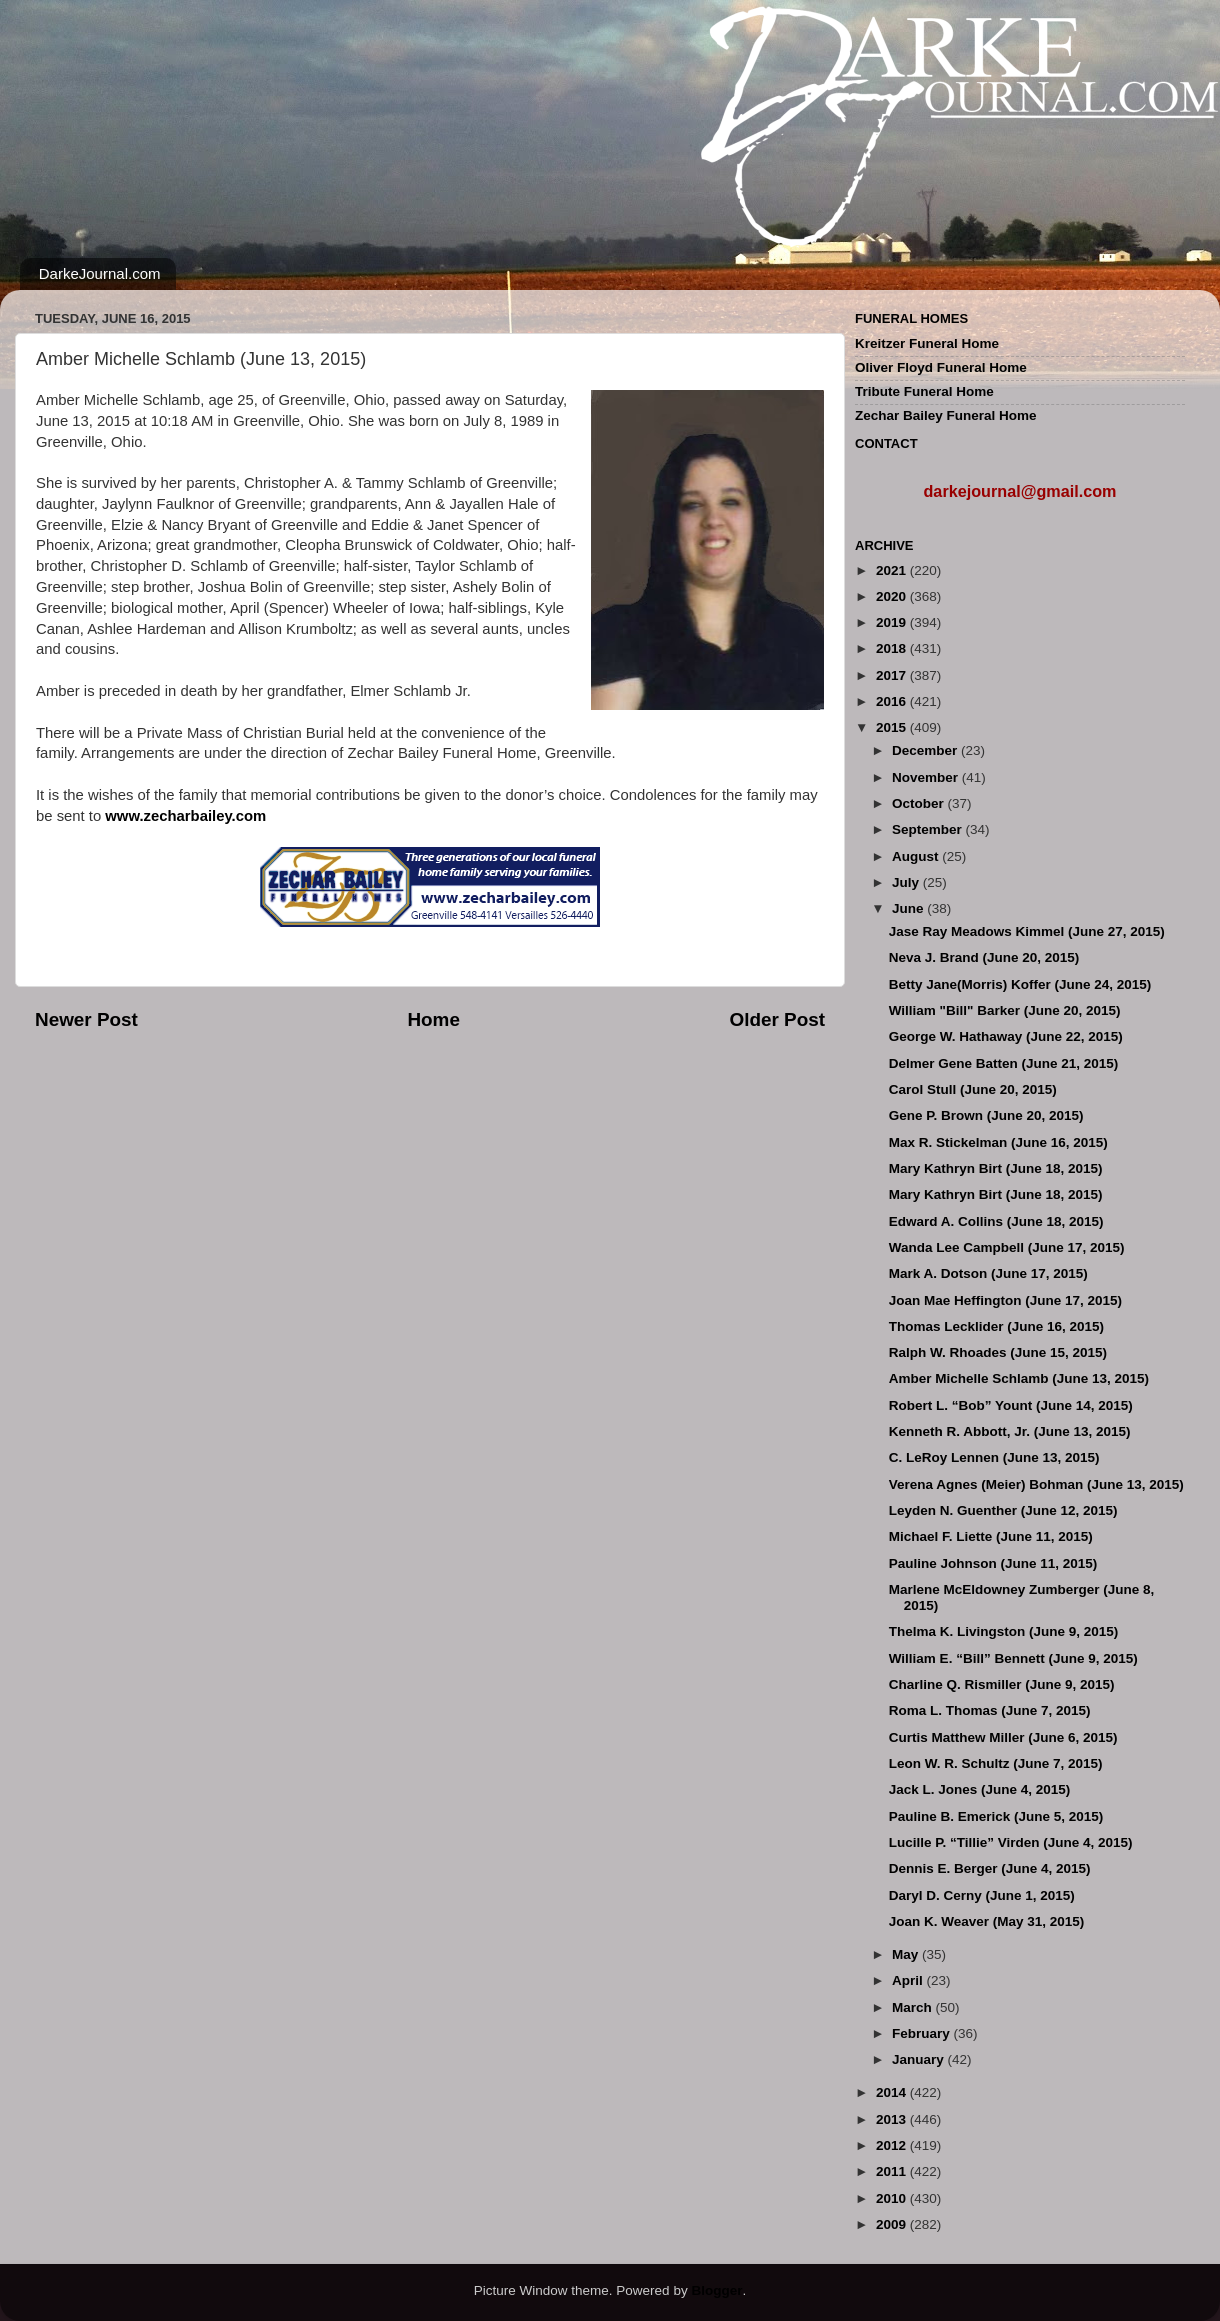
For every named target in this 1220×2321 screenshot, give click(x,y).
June (909, 908)
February (923, 2033)
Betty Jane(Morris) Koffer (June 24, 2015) (1020, 984)
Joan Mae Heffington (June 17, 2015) (1005, 1300)
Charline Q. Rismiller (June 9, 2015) (1002, 1684)
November (927, 777)
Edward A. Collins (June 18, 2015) (996, 1221)
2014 (893, 2092)
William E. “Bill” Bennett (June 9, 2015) (1013, 1658)
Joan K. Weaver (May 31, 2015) (987, 1921)
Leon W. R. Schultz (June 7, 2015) (996, 1763)
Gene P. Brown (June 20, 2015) (986, 1115)
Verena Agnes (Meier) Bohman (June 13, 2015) (1036, 1484)
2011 (893, 2171)
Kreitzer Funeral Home (927, 343)
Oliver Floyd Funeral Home (941, 367)
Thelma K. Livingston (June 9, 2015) (1004, 1631)
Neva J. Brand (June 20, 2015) (984, 957)
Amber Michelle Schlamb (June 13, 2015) (1019, 1378)
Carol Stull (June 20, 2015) (973, 1089)
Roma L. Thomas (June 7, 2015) (990, 1710)
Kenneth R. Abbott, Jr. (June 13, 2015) (1010, 1431)
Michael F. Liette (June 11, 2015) (991, 1536)
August (917, 856)
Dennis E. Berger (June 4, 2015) (990, 1868)
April (909, 1980)
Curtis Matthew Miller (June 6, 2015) (1003, 1737)
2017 (893, 675)
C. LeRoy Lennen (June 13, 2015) (994, 1457)
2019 (893, 622)
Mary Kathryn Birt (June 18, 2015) (996, 1168)
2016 (893, 701)
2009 (893, 2224)
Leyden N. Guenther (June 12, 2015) (1003, 1510)
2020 (893, 596)
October (920, 803)
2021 (893, 570)
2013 (893, 2119)
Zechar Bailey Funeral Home (946, 415)
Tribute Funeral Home (924, 391)
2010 (893, 2198)
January (920, 2059)
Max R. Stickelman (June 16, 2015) (998, 1142)
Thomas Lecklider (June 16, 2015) (996, 1326)
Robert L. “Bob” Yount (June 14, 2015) (1011, 1405)
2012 (893, 2145)
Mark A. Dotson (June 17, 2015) (988, 1273)
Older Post (777, 1019)
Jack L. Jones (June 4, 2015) (980, 1789)
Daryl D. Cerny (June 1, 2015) (982, 1895)
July (907, 882)
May (907, 1954)
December (926, 750)
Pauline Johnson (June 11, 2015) (993, 1563)
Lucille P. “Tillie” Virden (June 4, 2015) (1011, 1842)
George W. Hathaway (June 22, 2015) (1006, 1036)
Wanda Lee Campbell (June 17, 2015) (1007, 1247)
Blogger (716, 2290)
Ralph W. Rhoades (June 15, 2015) (998, 1352)
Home (433, 1019)
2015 (893, 727)
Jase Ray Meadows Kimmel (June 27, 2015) (1027, 931)
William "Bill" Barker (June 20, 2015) (1005, 1010)
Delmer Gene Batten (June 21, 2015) (1004, 1063)
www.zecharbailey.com (185, 816)
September (929, 829)
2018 (893, 648)
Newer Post (86, 1019)
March (914, 2007)
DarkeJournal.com (100, 273)
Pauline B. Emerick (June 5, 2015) (996, 1816)
